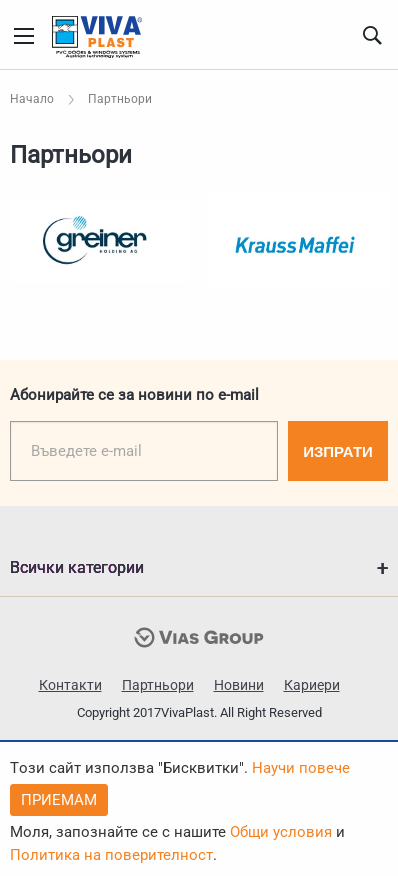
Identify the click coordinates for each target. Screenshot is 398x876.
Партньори (158, 685)
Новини (239, 685)
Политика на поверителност (111, 855)
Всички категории (77, 567)
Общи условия (281, 832)
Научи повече (301, 768)
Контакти (70, 685)
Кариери (312, 685)
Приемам (59, 800)
